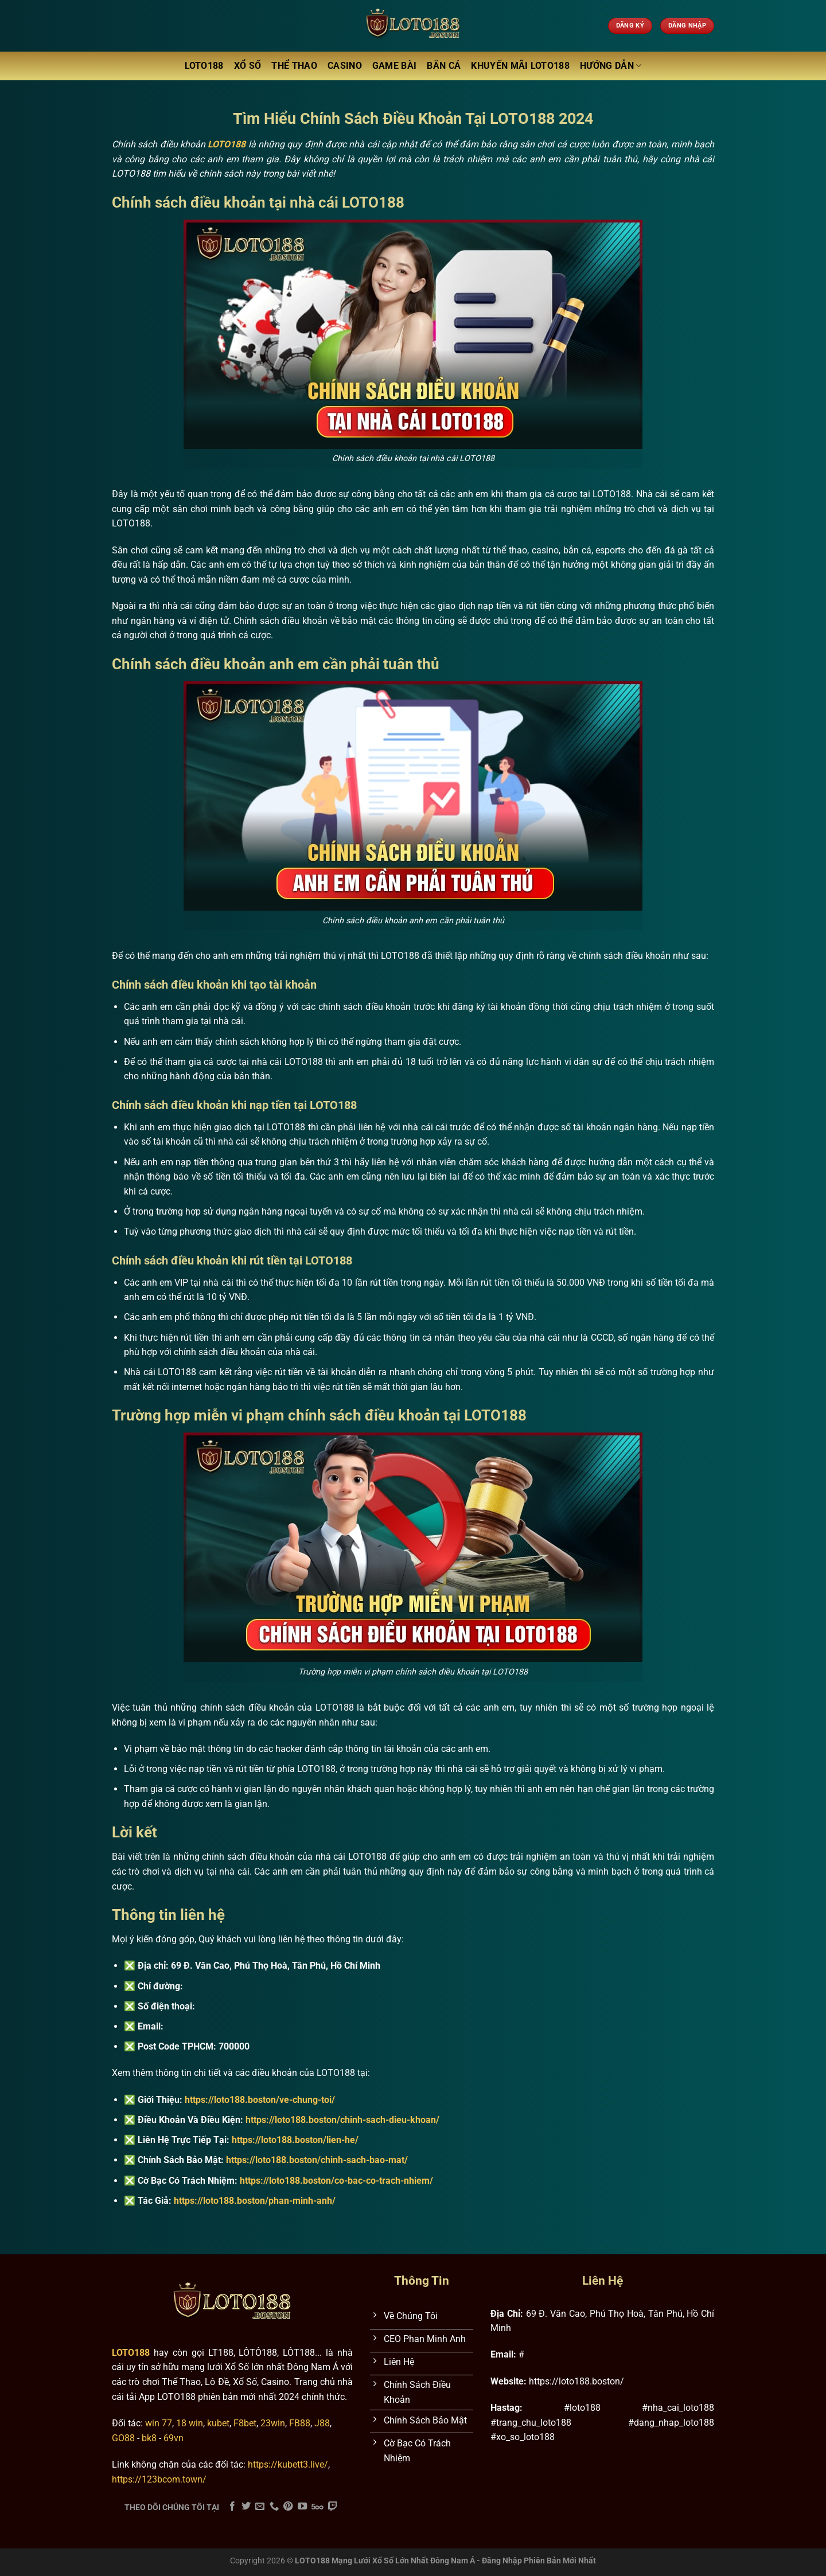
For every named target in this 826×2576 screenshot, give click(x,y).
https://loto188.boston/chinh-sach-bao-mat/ (317, 2160)
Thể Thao (294, 65)
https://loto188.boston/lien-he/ (295, 2139)
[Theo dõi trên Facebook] (231, 2506)
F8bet (244, 2423)
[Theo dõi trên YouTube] (302, 2506)
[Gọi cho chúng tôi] (274, 2506)
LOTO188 (204, 65)
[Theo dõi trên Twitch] (332, 2506)
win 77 (158, 2423)
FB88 (299, 2423)
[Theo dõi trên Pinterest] (288, 2506)
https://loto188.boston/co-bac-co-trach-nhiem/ (336, 2180)
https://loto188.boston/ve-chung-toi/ (260, 2099)
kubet (218, 2423)
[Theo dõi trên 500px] (317, 2506)
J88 (322, 2423)
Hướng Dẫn (610, 66)
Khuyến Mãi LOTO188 (520, 65)
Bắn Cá (444, 65)
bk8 (149, 2438)
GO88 (123, 2438)
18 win (189, 2423)
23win (272, 2423)
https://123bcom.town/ (159, 2479)
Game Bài (394, 65)
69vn (173, 2438)
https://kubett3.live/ (288, 2464)
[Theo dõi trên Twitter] (246, 2506)
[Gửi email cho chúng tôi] (259, 2506)
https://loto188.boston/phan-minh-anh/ (255, 2200)
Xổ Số (248, 65)
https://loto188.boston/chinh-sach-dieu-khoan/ (342, 2119)
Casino (345, 65)
